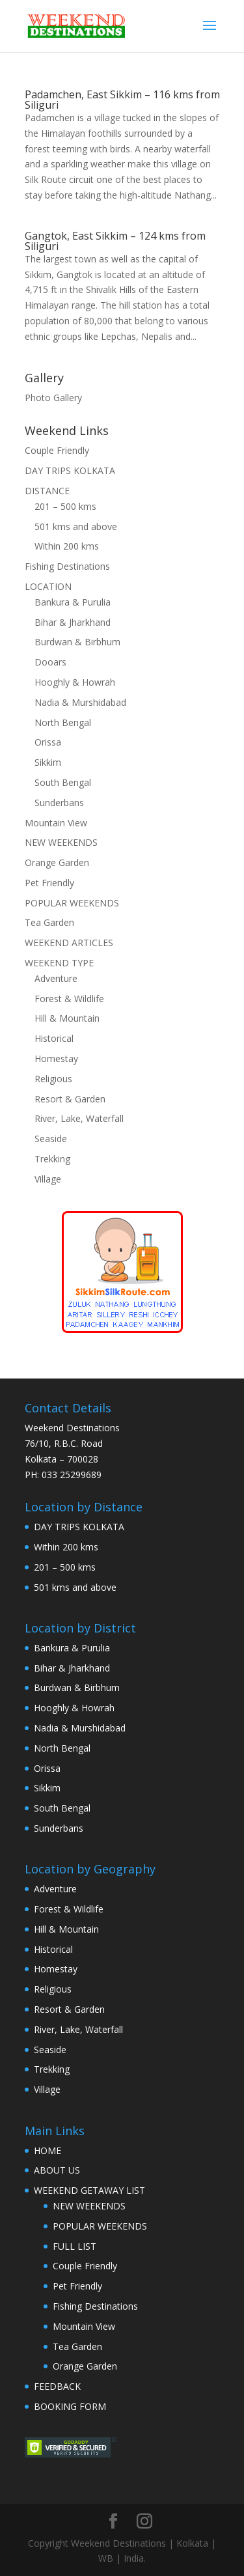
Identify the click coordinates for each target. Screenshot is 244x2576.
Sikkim (47, 762)
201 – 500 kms (65, 506)
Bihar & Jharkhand (72, 622)
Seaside (50, 1138)
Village (47, 1179)
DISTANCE (47, 490)
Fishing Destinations (67, 566)
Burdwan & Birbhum (77, 642)
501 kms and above (75, 526)
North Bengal (62, 722)
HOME (47, 2150)
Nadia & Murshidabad (80, 702)
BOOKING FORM (70, 2406)
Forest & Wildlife (69, 998)
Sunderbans (59, 802)
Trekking (52, 1159)
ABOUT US (57, 2170)
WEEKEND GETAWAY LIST (89, 2190)
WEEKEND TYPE (59, 963)
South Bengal (62, 782)
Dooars (50, 662)
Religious (53, 1078)
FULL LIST (74, 2246)
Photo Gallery (53, 397)
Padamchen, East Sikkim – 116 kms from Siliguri (122, 99)
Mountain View (56, 823)
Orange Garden (57, 862)
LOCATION (48, 586)
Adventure (55, 978)
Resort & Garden (69, 1099)
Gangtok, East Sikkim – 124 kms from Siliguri (115, 241)
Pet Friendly (49, 882)
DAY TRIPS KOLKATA (70, 470)
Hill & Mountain (67, 1018)
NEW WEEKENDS (61, 842)
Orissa (47, 742)
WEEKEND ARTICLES (69, 942)
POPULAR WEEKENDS (72, 903)
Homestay (56, 1058)
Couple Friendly (57, 450)
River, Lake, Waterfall (79, 1118)
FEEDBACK (57, 2386)
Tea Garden (49, 922)
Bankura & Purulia (72, 602)
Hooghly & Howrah (74, 682)
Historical (54, 1038)
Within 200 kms (66, 546)
